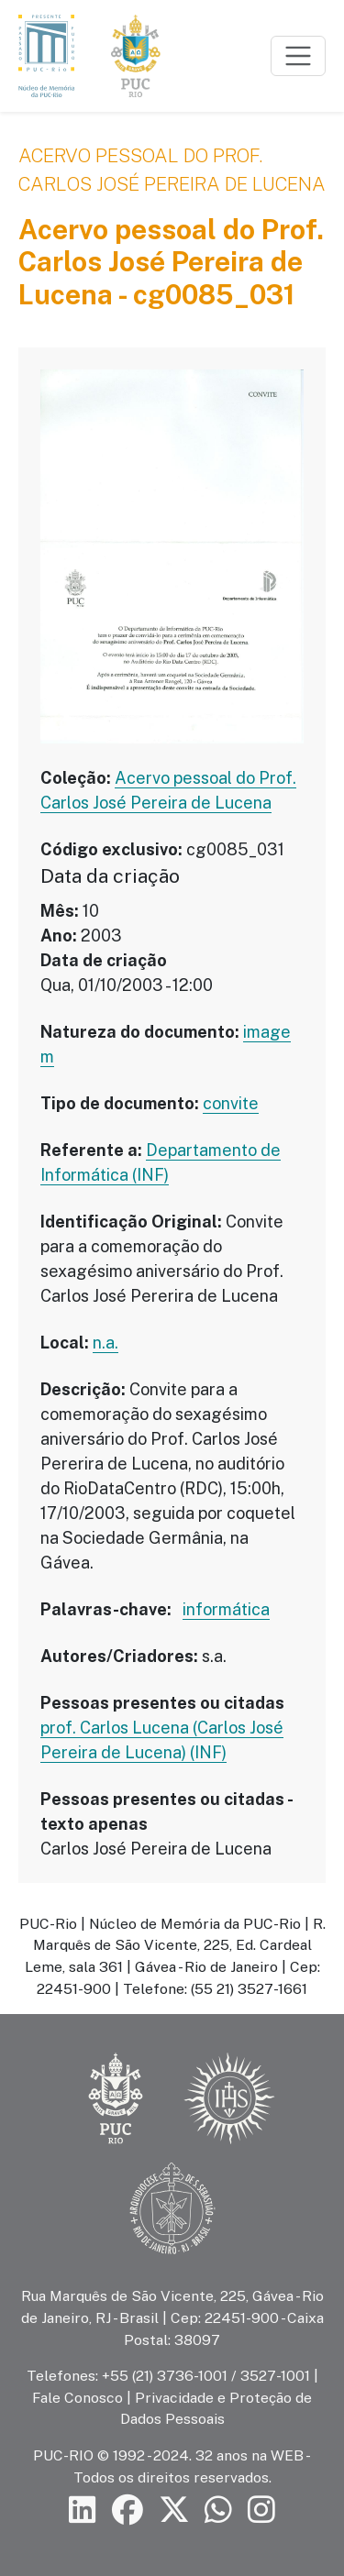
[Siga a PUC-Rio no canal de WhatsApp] (218, 2510)
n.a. (105, 1342)
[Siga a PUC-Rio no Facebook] (127, 2510)
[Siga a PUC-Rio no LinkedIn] (82, 2510)
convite (231, 1103)
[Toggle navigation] (298, 56)
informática (226, 1609)
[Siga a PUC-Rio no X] (174, 2510)
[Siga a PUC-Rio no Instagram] (261, 2510)
